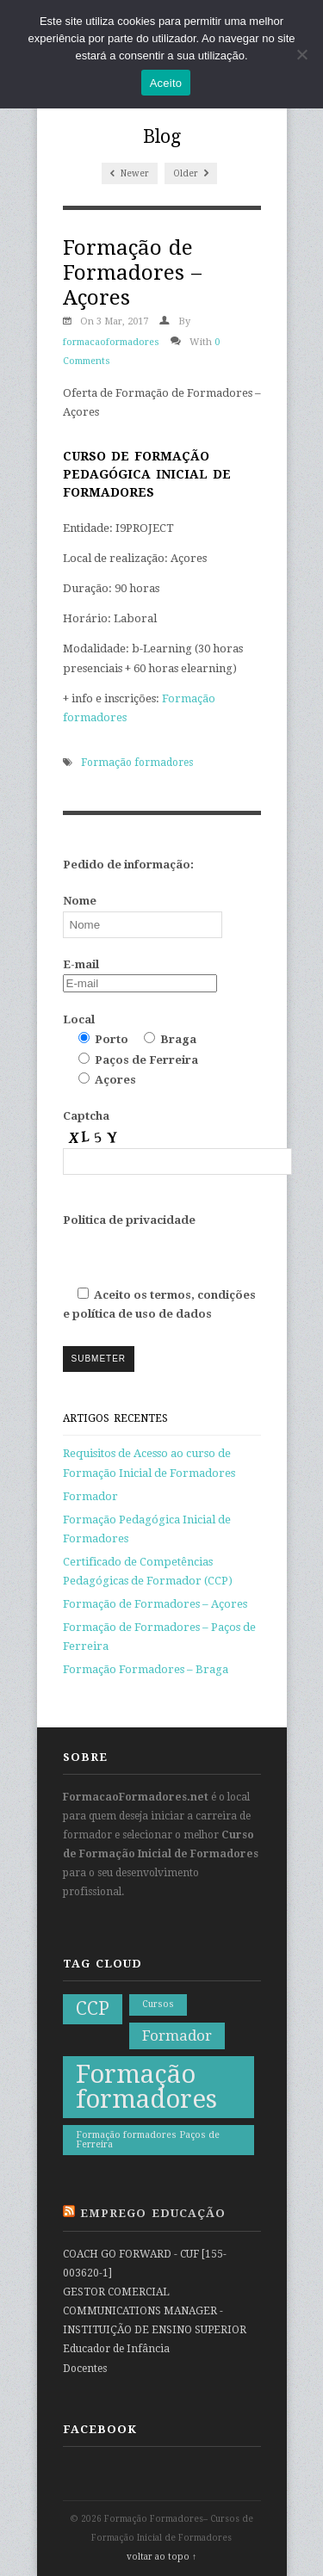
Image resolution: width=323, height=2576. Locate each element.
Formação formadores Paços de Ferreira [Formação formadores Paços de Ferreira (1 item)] (148, 2139)
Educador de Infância (116, 2349)
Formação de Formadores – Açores (155, 1603)
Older (190, 173)
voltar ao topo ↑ (161, 2556)
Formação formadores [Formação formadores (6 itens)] (146, 2087)
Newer (129, 173)
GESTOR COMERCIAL (116, 2292)
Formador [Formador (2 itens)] (177, 2035)
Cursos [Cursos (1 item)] (158, 2004)
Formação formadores (137, 763)
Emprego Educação (153, 2213)
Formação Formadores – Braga (145, 1669)
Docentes (85, 2369)
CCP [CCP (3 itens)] (92, 2008)
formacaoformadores (111, 342)
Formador (90, 1496)
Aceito (166, 83)
